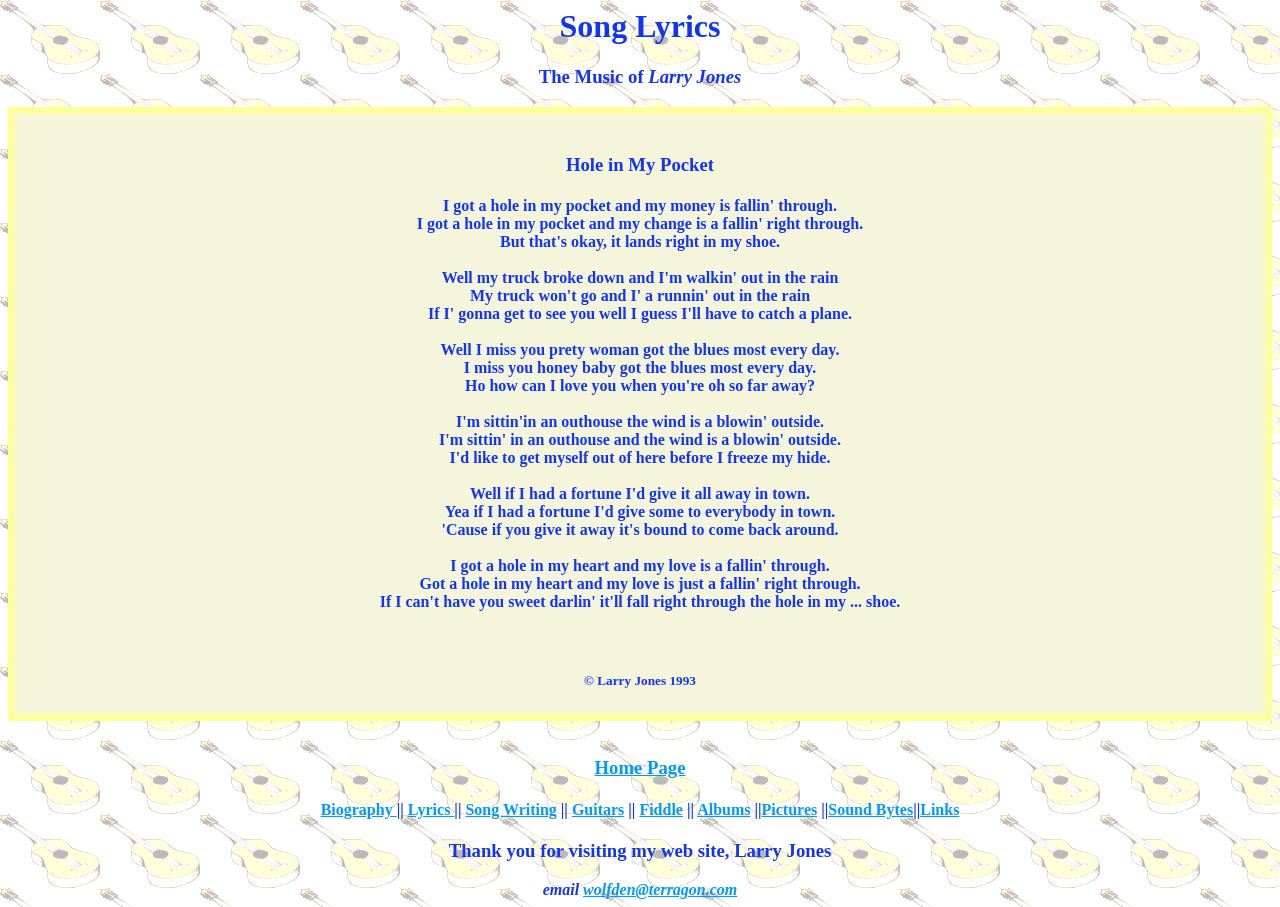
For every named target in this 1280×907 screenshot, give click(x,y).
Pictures (790, 809)
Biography (359, 809)
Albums (723, 809)
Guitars (598, 809)
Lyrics (431, 809)
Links (939, 809)
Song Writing (510, 809)
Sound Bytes (870, 809)
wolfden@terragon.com (660, 889)
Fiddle (661, 809)
